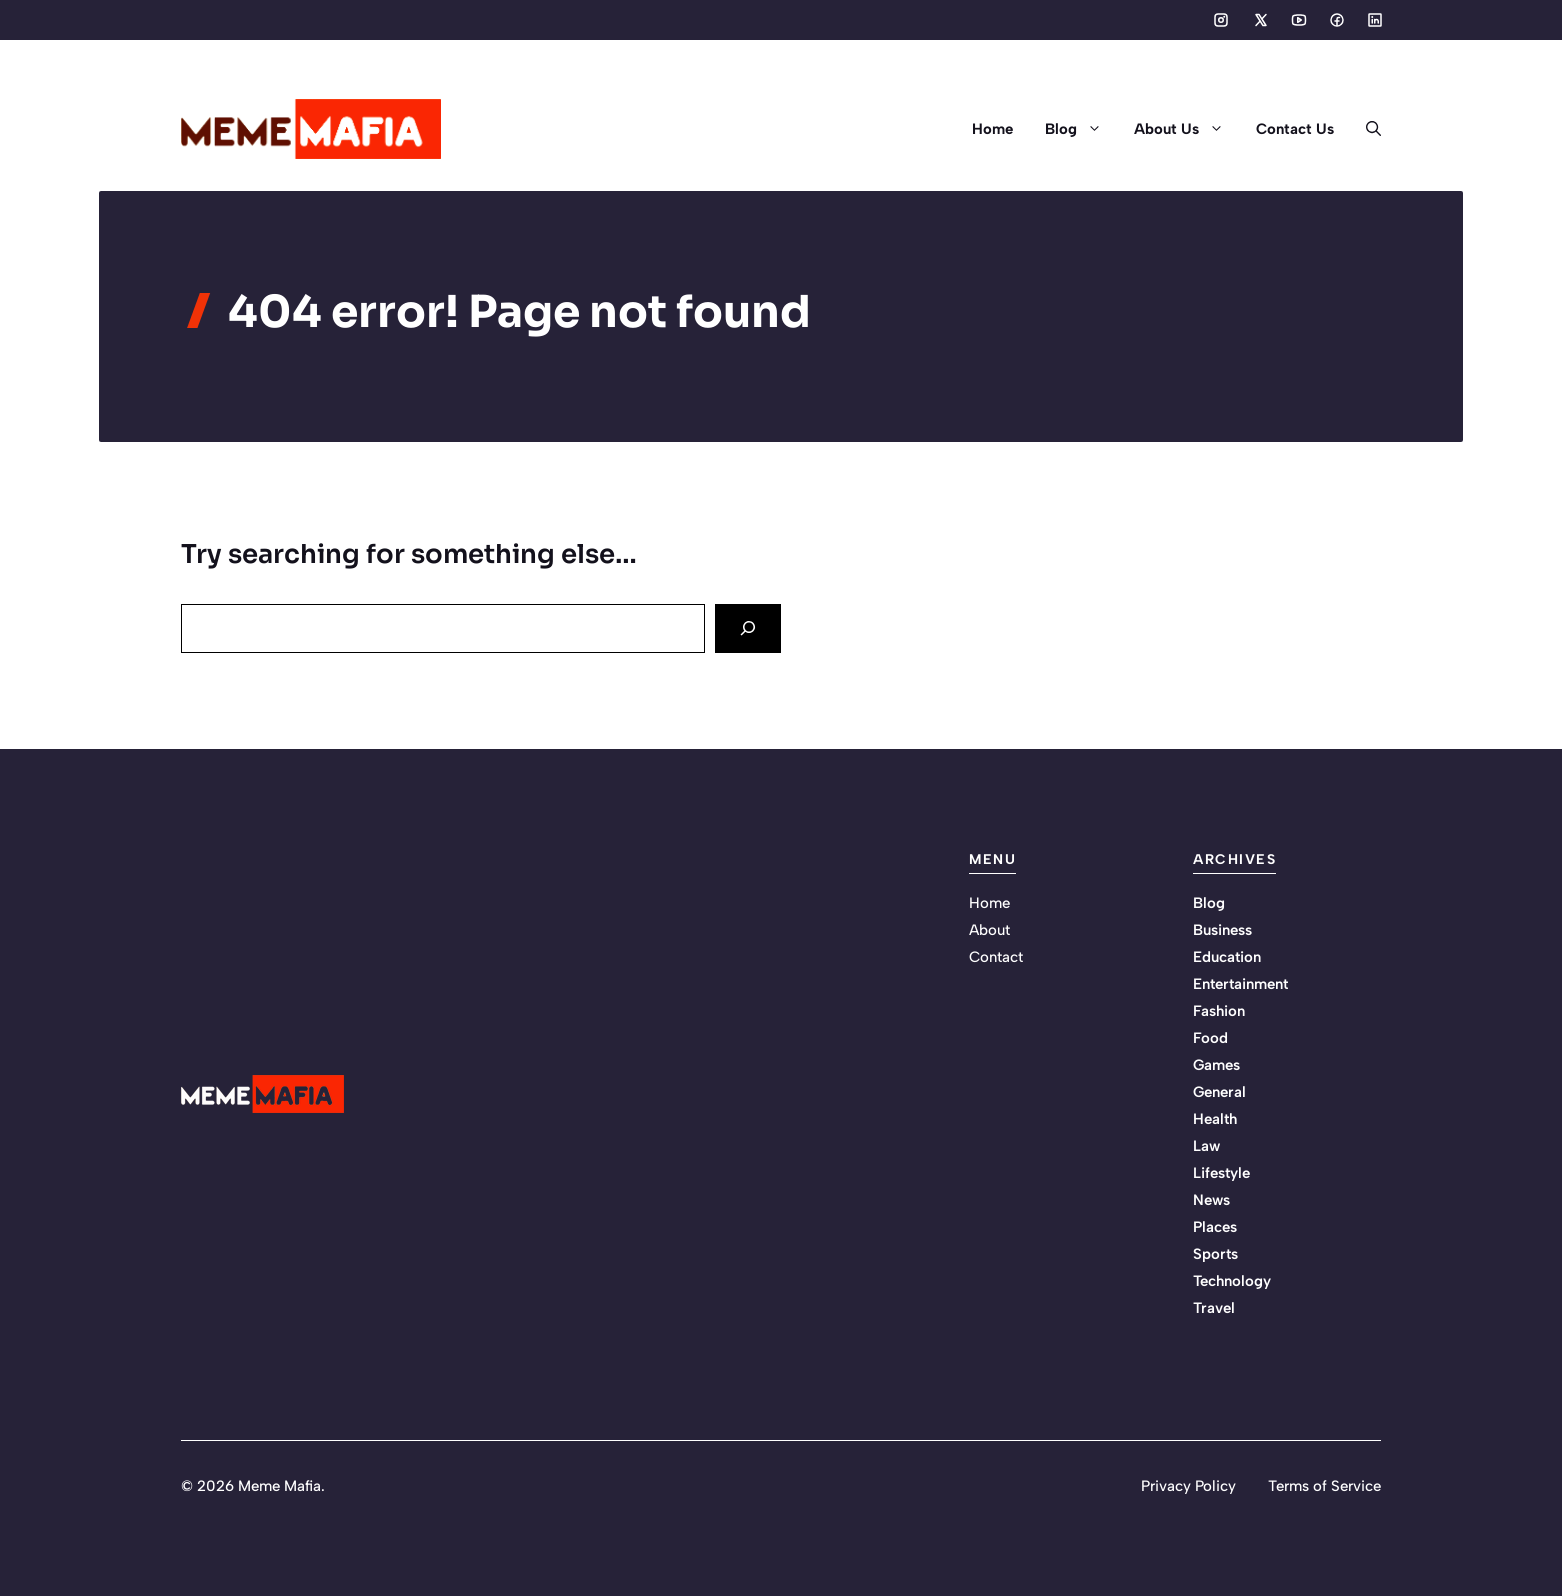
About (989, 930)
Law (1206, 1146)
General (1219, 1092)
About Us (1187, 129)
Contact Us (1295, 129)
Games (1216, 1065)
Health (1215, 1119)
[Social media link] (1221, 20)
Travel (1214, 1308)
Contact (996, 957)
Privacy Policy (1188, 1486)
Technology (1232, 1281)
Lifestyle (1221, 1173)
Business (1222, 930)
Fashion (1219, 1011)
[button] (1365, 129)
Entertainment (1240, 984)
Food (1210, 1038)
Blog (1081, 129)
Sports (1215, 1254)
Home (992, 129)
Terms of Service (1324, 1486)
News (1211, 1200)
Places (1215, 1227)
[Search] (748, 628)
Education (1227, 957)
